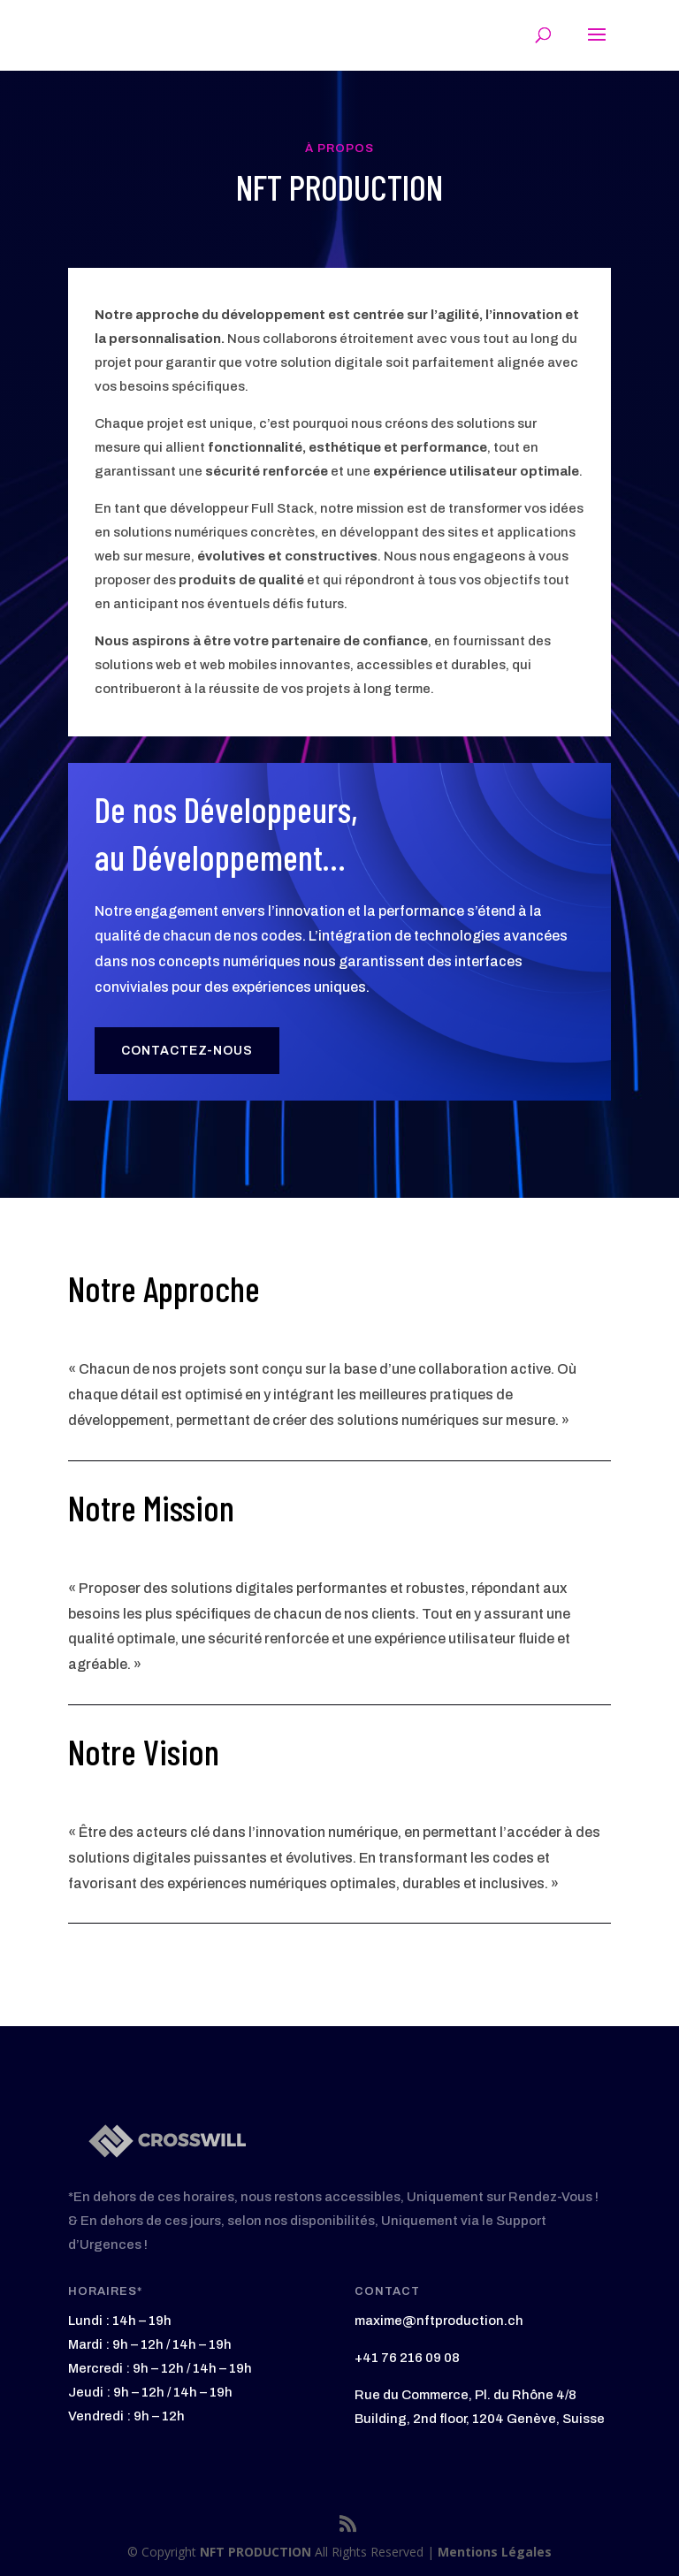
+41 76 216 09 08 (407, 2358)
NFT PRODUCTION (257, 2551)
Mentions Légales (495, 2551)
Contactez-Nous (187, 1050)
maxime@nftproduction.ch (439, 2320)
